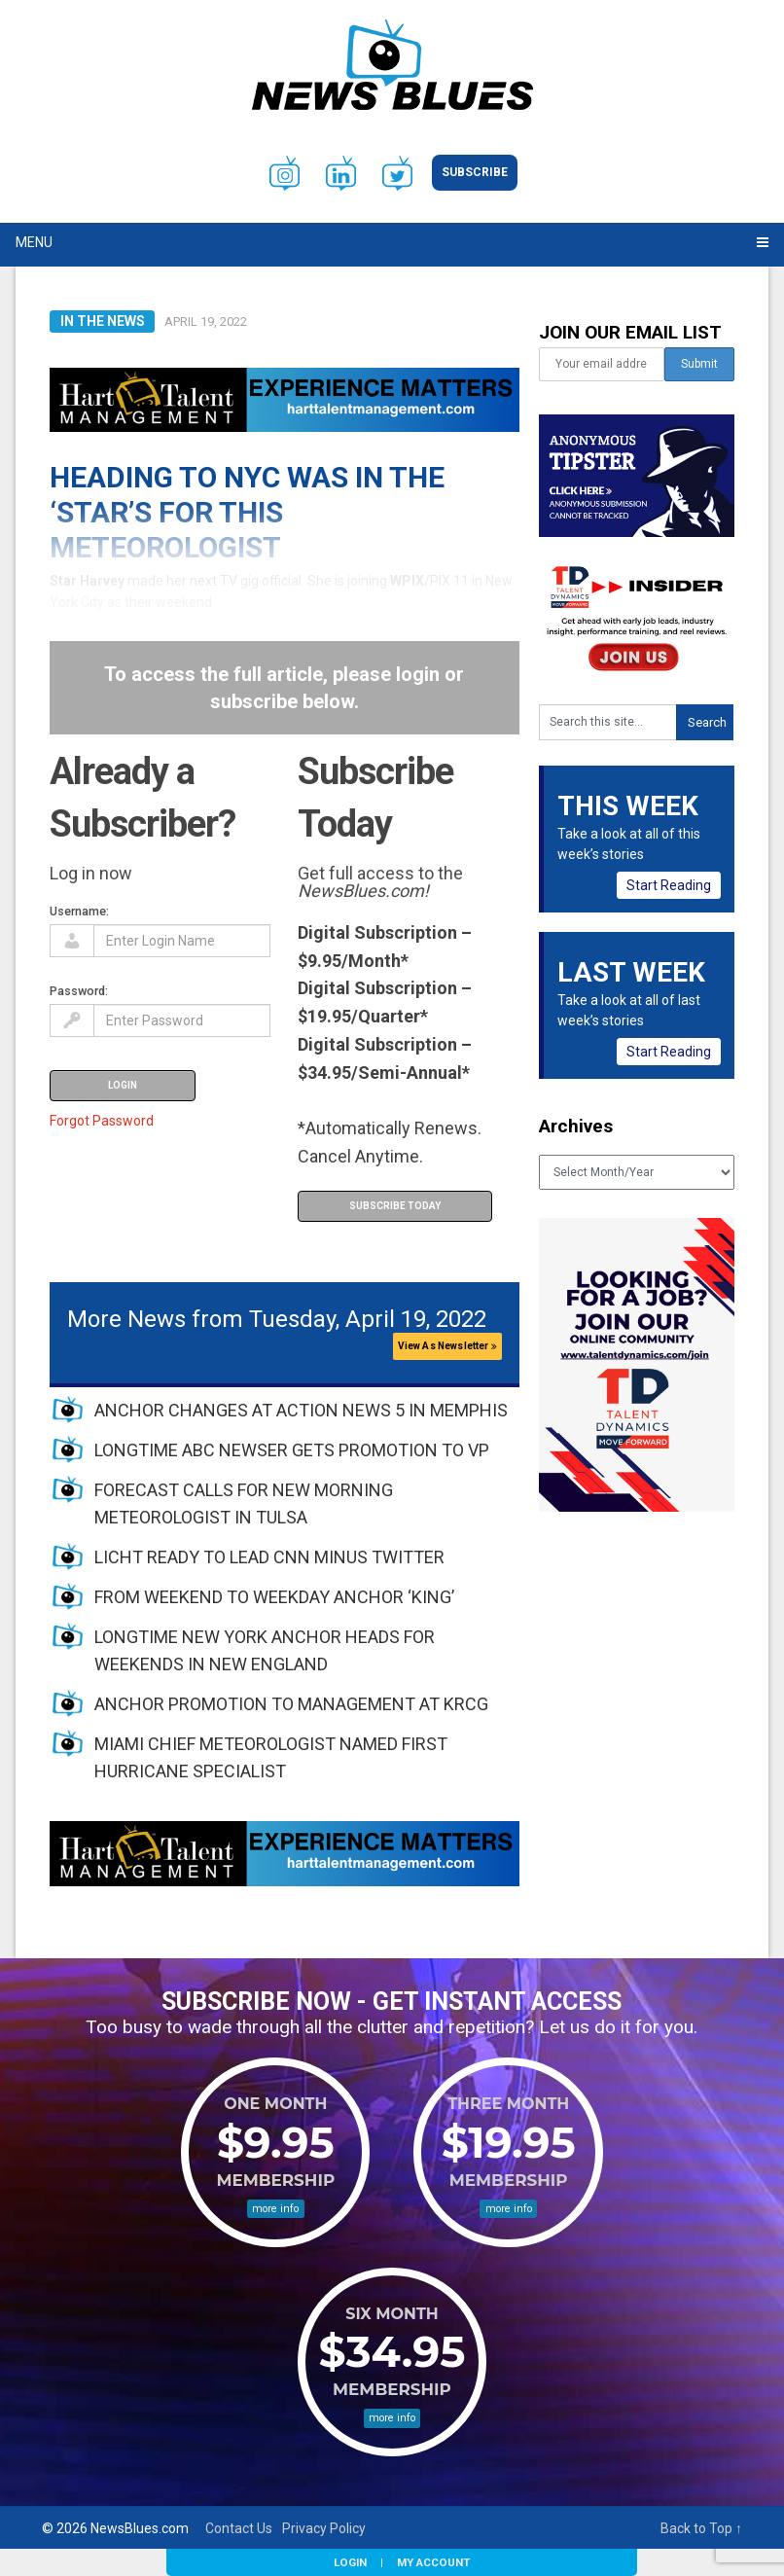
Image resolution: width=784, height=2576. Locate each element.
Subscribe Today (395, 1205)
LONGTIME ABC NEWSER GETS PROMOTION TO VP (291, 1450)
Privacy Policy (324, 2528)
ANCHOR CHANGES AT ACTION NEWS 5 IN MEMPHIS (301, 1410)
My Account (433, 2562)
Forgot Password (102, 1120)
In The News (102, 321)
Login (350, 2562)
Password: (79, 991)
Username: (79, 911)
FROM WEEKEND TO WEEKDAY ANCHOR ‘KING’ (274, 1597)
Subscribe (475, 172)
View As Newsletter (447, 1346)
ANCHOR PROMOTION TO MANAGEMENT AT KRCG (291, 1704)
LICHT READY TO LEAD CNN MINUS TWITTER (269, 1557)
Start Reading (668, 885)
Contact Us (238, 2528)
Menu (34, 242)
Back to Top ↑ (701, 2528)
